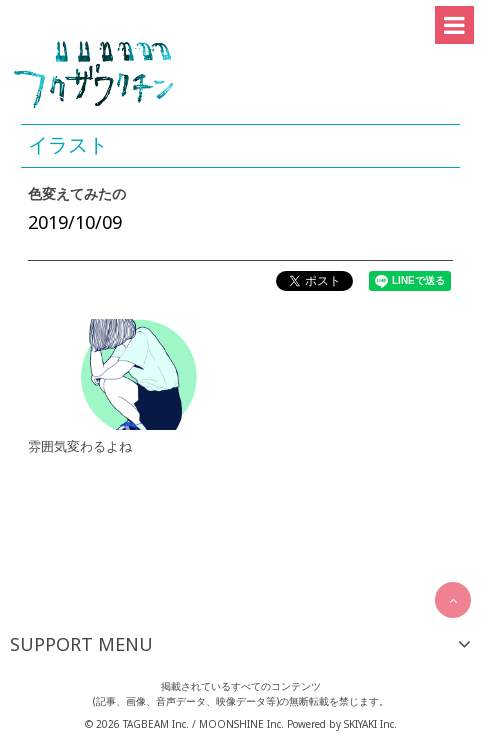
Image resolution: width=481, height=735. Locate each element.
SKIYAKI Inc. (370, 724)
